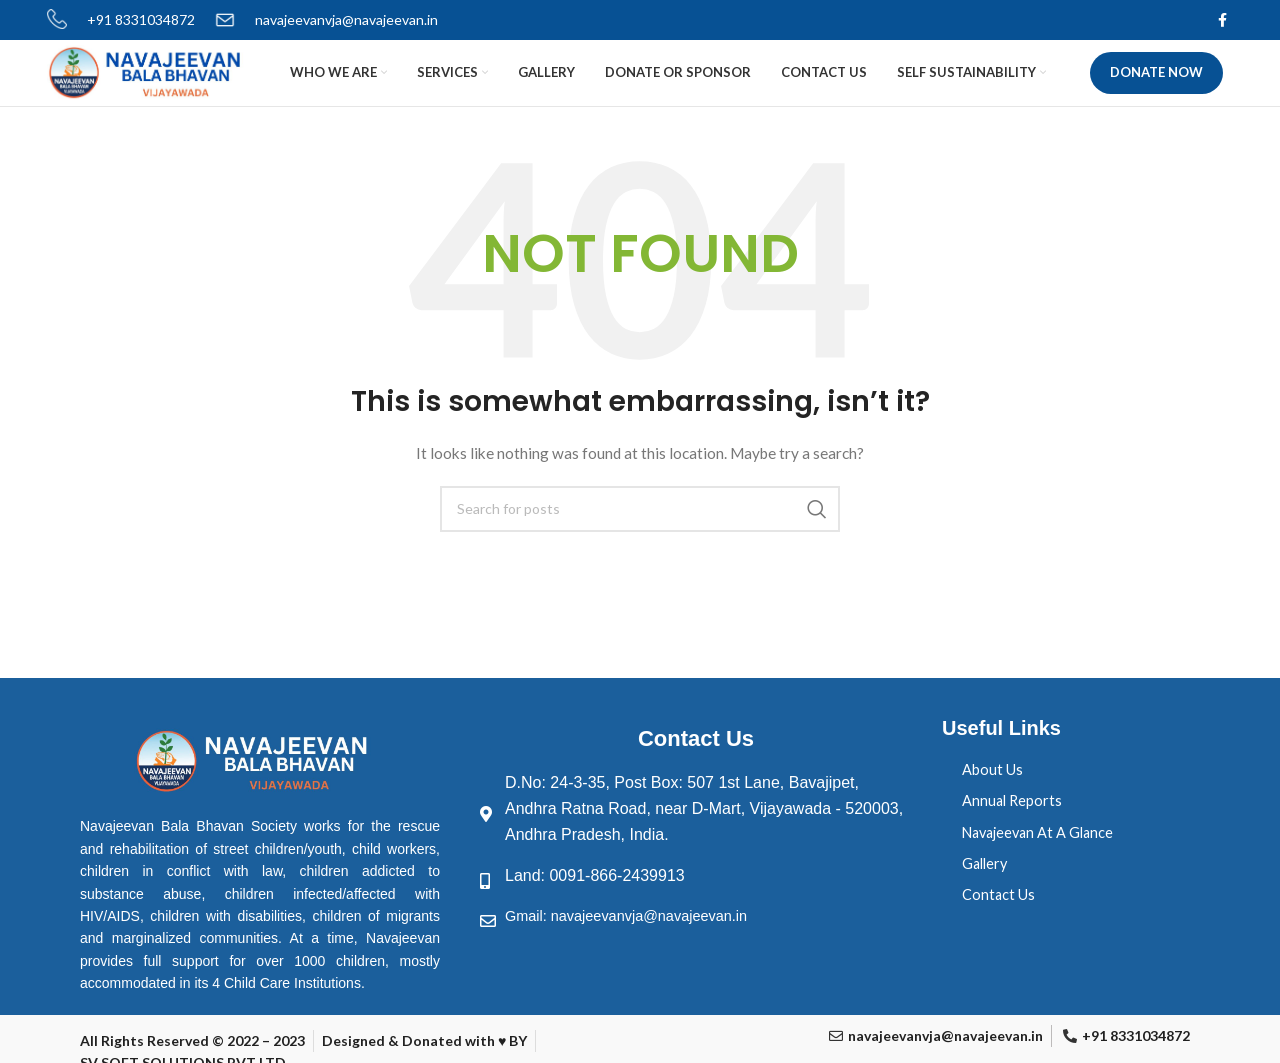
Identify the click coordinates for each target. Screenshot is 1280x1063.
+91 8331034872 (141, 20)
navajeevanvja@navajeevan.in (346, 20)
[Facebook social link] (1222, 21)
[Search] (640, 549)
